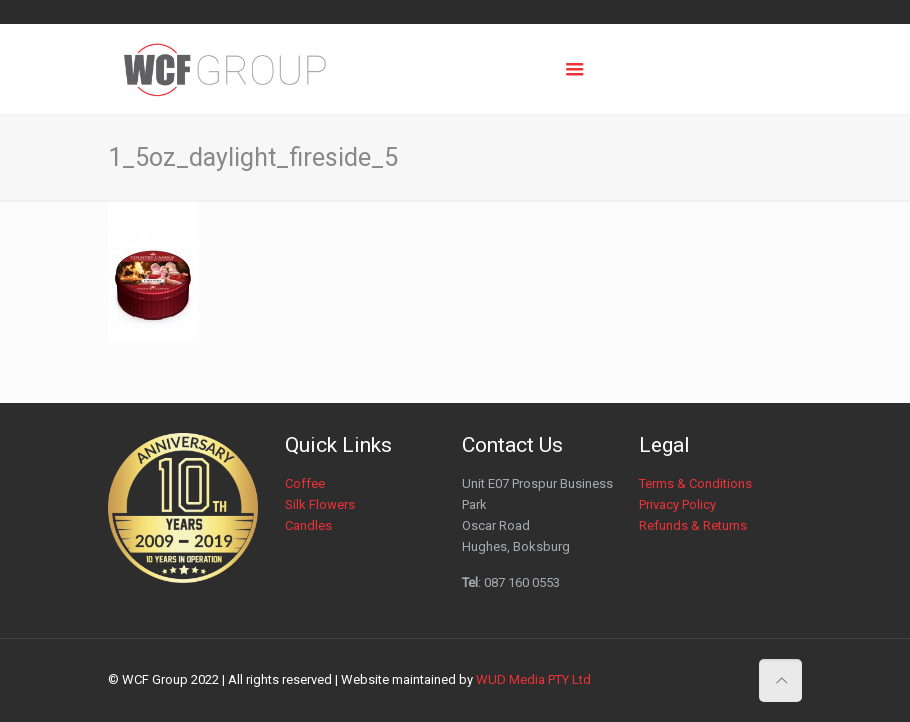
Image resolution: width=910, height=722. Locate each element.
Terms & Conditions (695, 483)
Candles (308, 525)
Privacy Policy (677, 504)
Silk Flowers (320, 504)
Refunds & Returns (693, 525)
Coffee (305, 483)
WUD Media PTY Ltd (533, 679)
